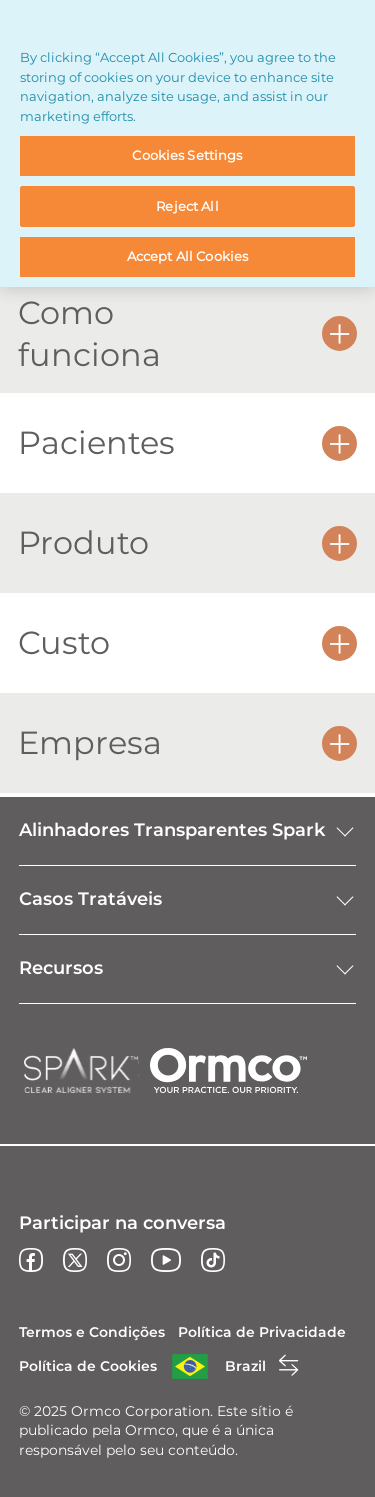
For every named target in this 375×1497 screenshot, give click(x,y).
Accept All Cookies (187, 256)
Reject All (187, 206)
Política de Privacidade (262, 1332)
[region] (187, 143)
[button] (339, 333)
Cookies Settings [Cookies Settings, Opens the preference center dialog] (187, 155)
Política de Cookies (88, 1366)
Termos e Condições (92, 1332)
